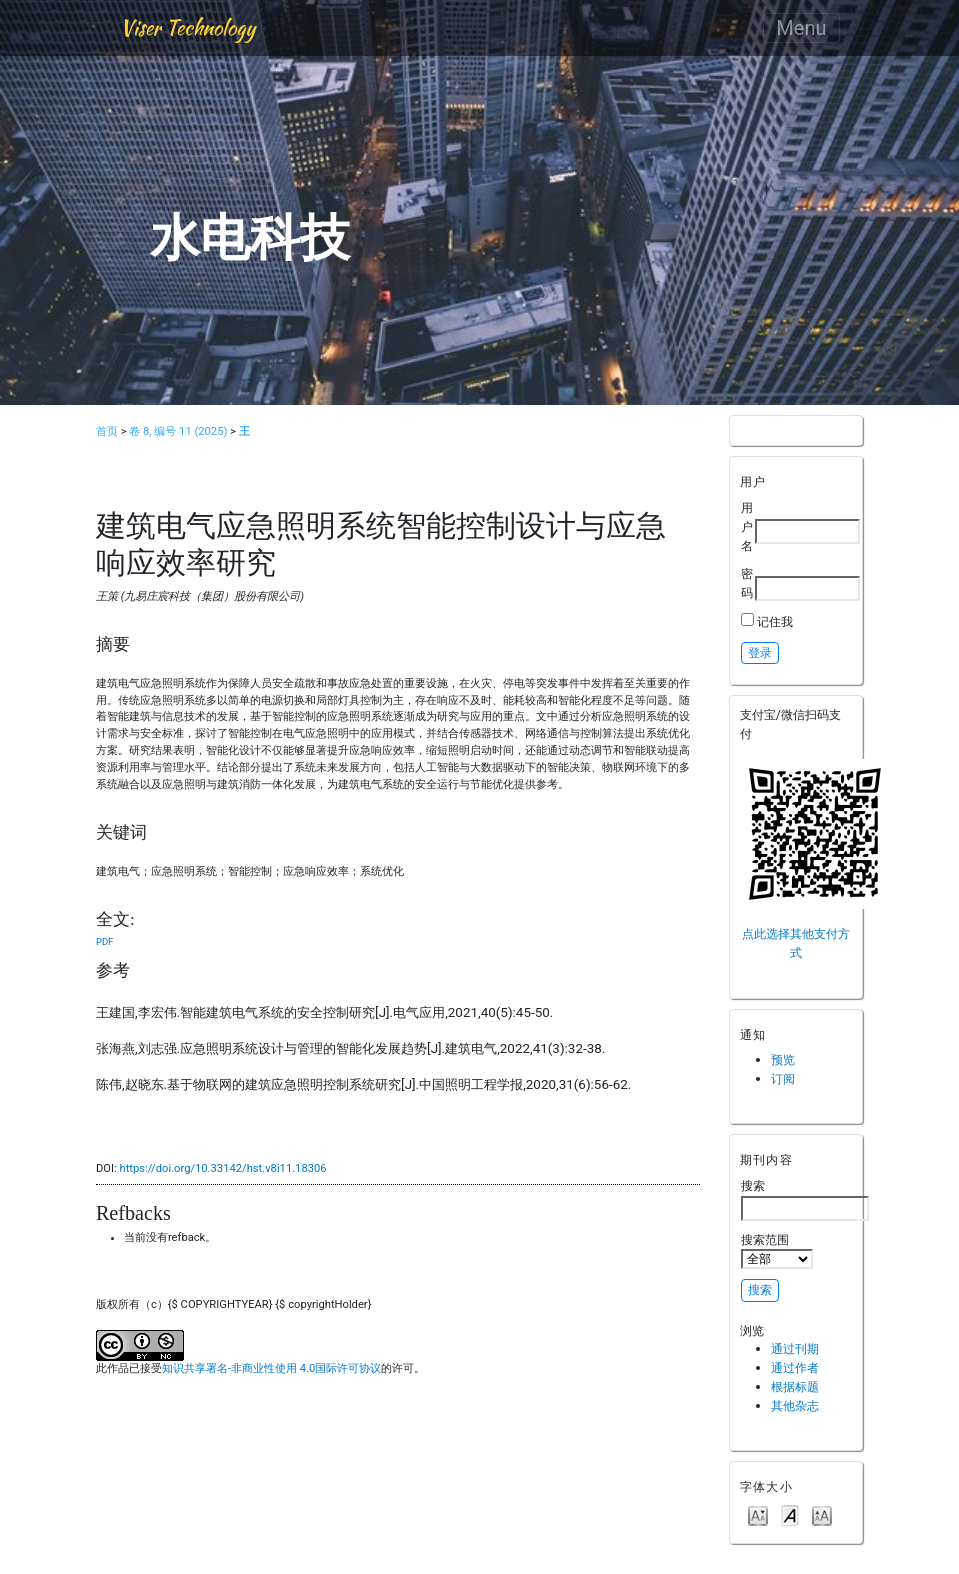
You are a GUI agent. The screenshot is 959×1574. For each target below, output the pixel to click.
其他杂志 (795, 1405)
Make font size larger (822, 1514)
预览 (783, 1059)
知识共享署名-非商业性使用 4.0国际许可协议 (271, 1368)
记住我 (775, 621)
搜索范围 (777, 1251)
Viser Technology (187, 27)
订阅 (783, 1078)
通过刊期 (795, 1348)
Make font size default (790, 1514)
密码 (747, 583)
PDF (104, 941)
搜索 (805, 1199)
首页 (107, 431)
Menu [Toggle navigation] (801, 28)
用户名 (747, 526)
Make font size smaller (758, 1514)
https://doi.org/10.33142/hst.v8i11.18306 (222, 1168)
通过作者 (795, 1367)
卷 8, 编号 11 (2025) (178, 431)
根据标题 (795, 1386)
